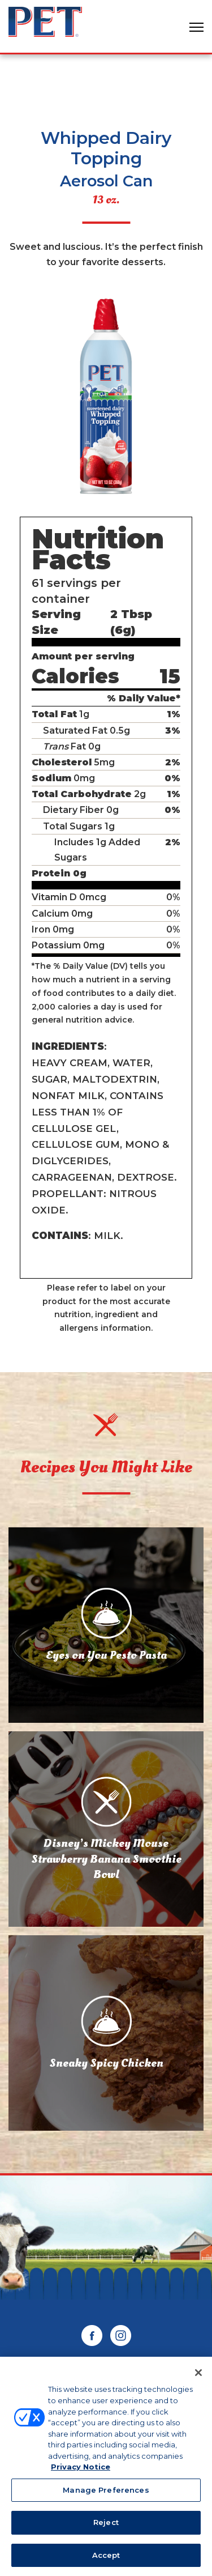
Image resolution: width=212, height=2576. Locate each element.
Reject (106, 2525)
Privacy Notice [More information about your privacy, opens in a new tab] (80, 2470)
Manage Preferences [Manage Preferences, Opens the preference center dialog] (106, 2492)
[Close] (198, 2376)
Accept (106, 2558)
